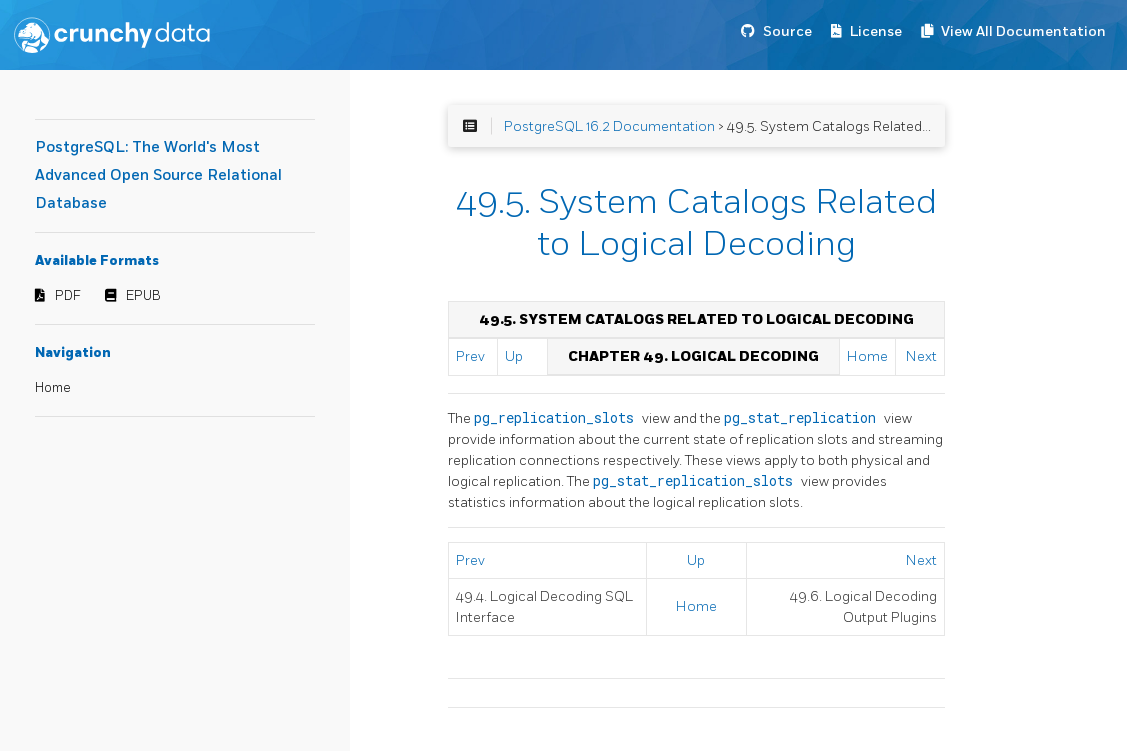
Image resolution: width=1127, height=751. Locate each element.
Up (514, 356)
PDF (68, 296)
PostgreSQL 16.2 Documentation (609, 126)
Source (787, 31)
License (876, 31)
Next (921, 356)
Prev (470, 356)
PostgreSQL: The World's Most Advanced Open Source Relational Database (158, 175)
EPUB (143, 296)
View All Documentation (1023, 31)
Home (53, 388)
